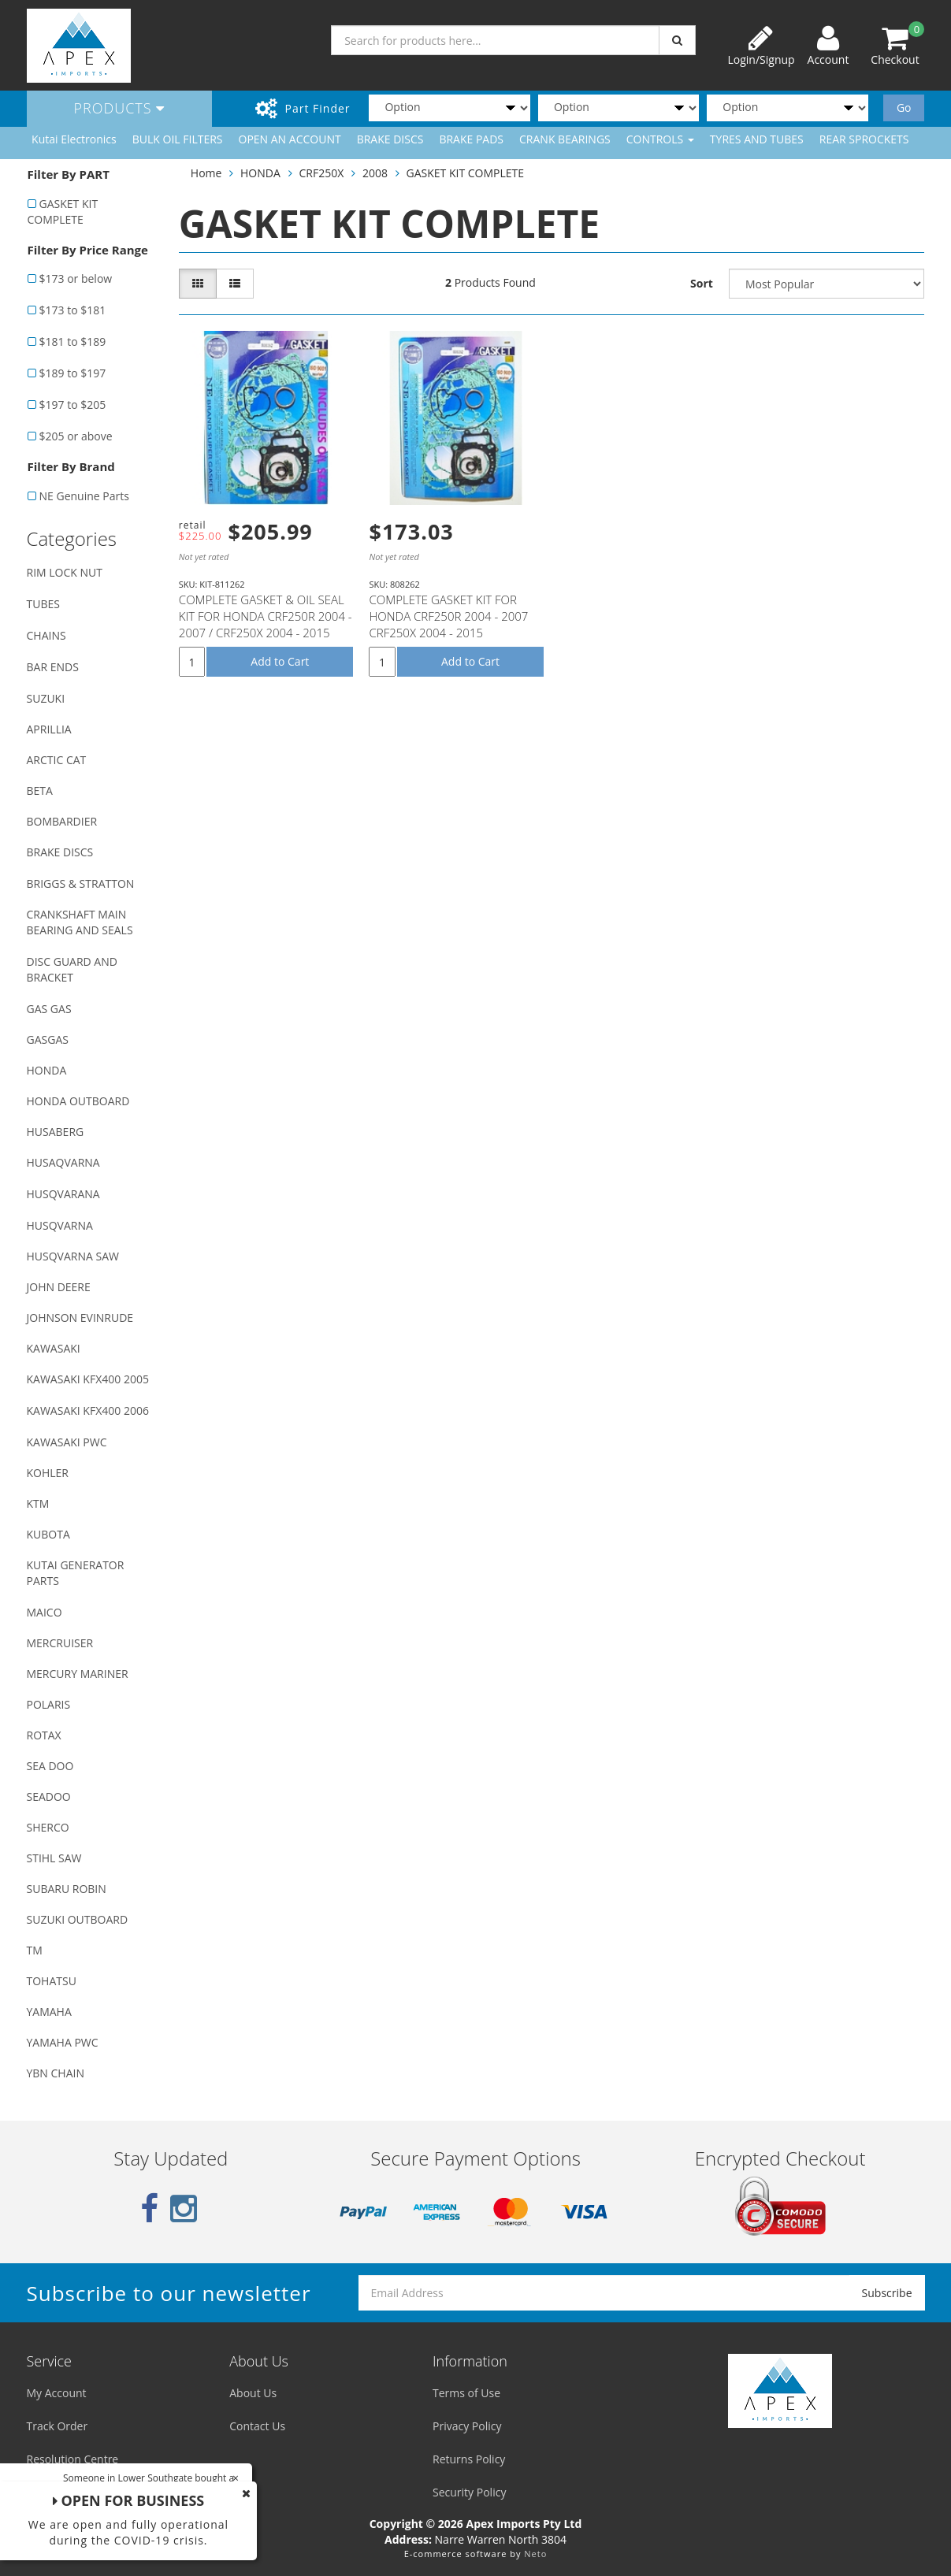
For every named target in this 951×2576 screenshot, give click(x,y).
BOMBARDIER (62, 821)
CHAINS (46, 635)
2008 (375, 172)
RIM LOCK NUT (64, 572)
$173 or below (76, 278)
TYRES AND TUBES (757, 139)
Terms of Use (466, 2392)
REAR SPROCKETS (864, 139)
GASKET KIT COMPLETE (63, 211)
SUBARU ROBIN (66, 1888)
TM (35, 1950)
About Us (253, 2392)
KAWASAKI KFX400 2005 (88, 1379)
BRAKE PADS (471, 139)
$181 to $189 (72, 341)
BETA (40, 790)
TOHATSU (51, 1980)
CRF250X (321, 172)
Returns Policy (469, 2459)
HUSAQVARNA (63, 1162)
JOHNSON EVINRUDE (80, 1317)
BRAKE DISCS (390, 139)
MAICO (44, 1612)
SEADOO (49, 1796)
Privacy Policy (467, 2425)
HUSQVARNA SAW (73, 1256)
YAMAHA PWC (62, 2042)
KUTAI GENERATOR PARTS (75, 1572)
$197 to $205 (72, 404)
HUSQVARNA (60, 1225)
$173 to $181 (72, 310)
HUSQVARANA (63, 1193)
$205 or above (76, 436)
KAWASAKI (53, 1348)
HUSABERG (55, 1131)
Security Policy (469, 2492)
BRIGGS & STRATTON (81, 883)
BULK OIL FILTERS (177, 139)
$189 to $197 (72, 373)
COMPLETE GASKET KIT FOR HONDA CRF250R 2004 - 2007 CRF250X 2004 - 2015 (448, 616)
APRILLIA (49, 729)
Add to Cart (280, 661)
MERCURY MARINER (77, 1673)
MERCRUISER (60, 1642)
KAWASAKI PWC (67, 1442)
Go (904, 107)
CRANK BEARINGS (565, 139)
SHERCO (48, 1827)
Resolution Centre (73, 2459)
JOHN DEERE (59, 1286)
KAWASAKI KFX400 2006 (88, 1410)
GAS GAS (49, 1008)
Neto (535, 2553)
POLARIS (49, 1704)
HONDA (47, 1070)
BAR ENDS (53, 666)
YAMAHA (49, 2011)
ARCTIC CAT (57, 759)
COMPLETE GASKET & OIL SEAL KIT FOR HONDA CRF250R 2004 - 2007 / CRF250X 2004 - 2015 (265, 616)
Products (119, 107)
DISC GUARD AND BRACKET (72, 969)
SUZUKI (46, 698)
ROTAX (44, 1735)
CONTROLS (660, 139)
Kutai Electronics (74, 139)
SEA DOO (50, 1765)
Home (206, 172)
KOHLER (48, 1472)
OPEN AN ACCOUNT (290, 139)
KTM (38, 1503)
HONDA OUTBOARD (78, 1100)
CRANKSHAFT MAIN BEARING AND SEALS (80, 922)
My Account (57, 2392)
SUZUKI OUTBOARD (77, 1919)
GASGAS (48, 1039)
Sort (701, 283)
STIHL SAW (54, 1857)
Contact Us (257, 2425)
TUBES (43, 603)
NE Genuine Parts (84, 495)
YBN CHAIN (56, 2073)
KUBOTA (48, 1534)
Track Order (57, 2425)
